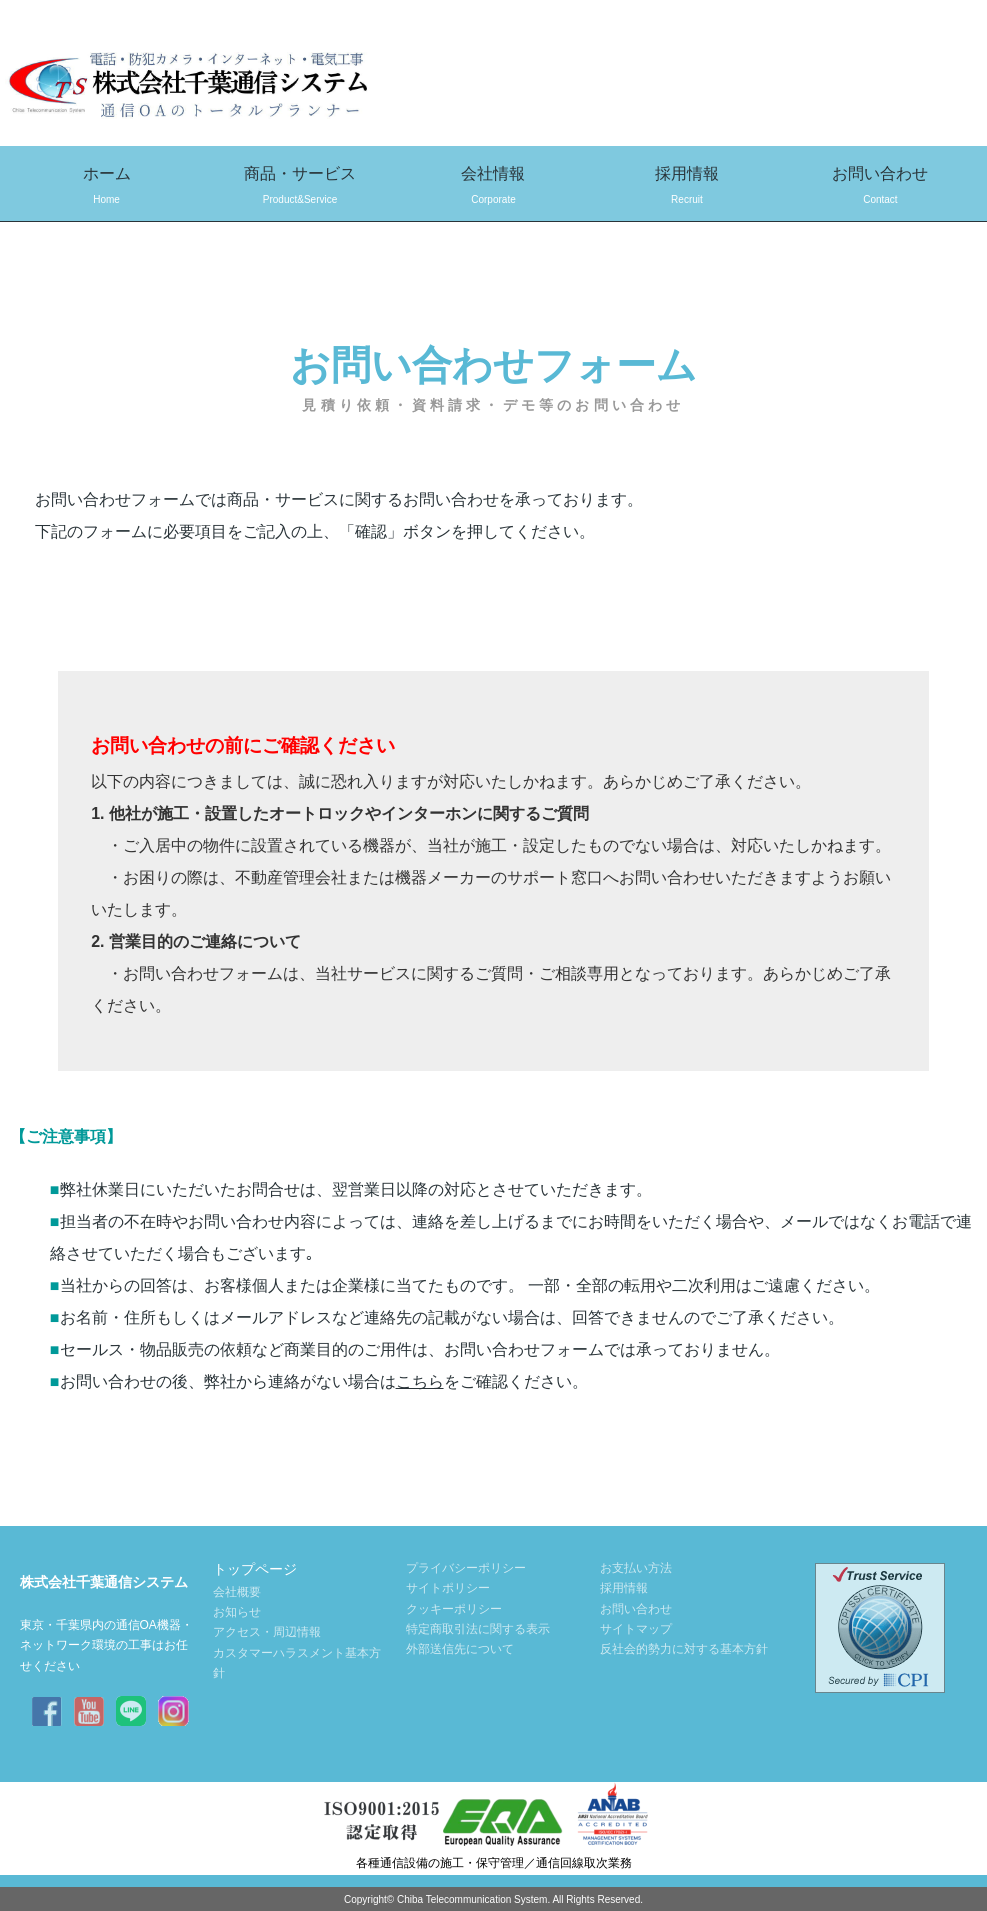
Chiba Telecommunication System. (473, 1899)
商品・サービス (299, 187)
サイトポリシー (448, 1588)
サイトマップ (636, 1629)
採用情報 (686, 187)
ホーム (106, 187)
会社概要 (237, 1592)
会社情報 (493, 187)
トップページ (255, 1569)
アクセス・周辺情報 (267, 1632)
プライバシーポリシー (466, 1568)
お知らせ (237, 1612)
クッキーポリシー (454, 1609)
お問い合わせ (880, 187)
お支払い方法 (636, 1568)
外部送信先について (460, 1649)
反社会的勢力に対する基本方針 (684, 1649)
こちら (420, 1381)
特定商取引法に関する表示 (478, 1629)
